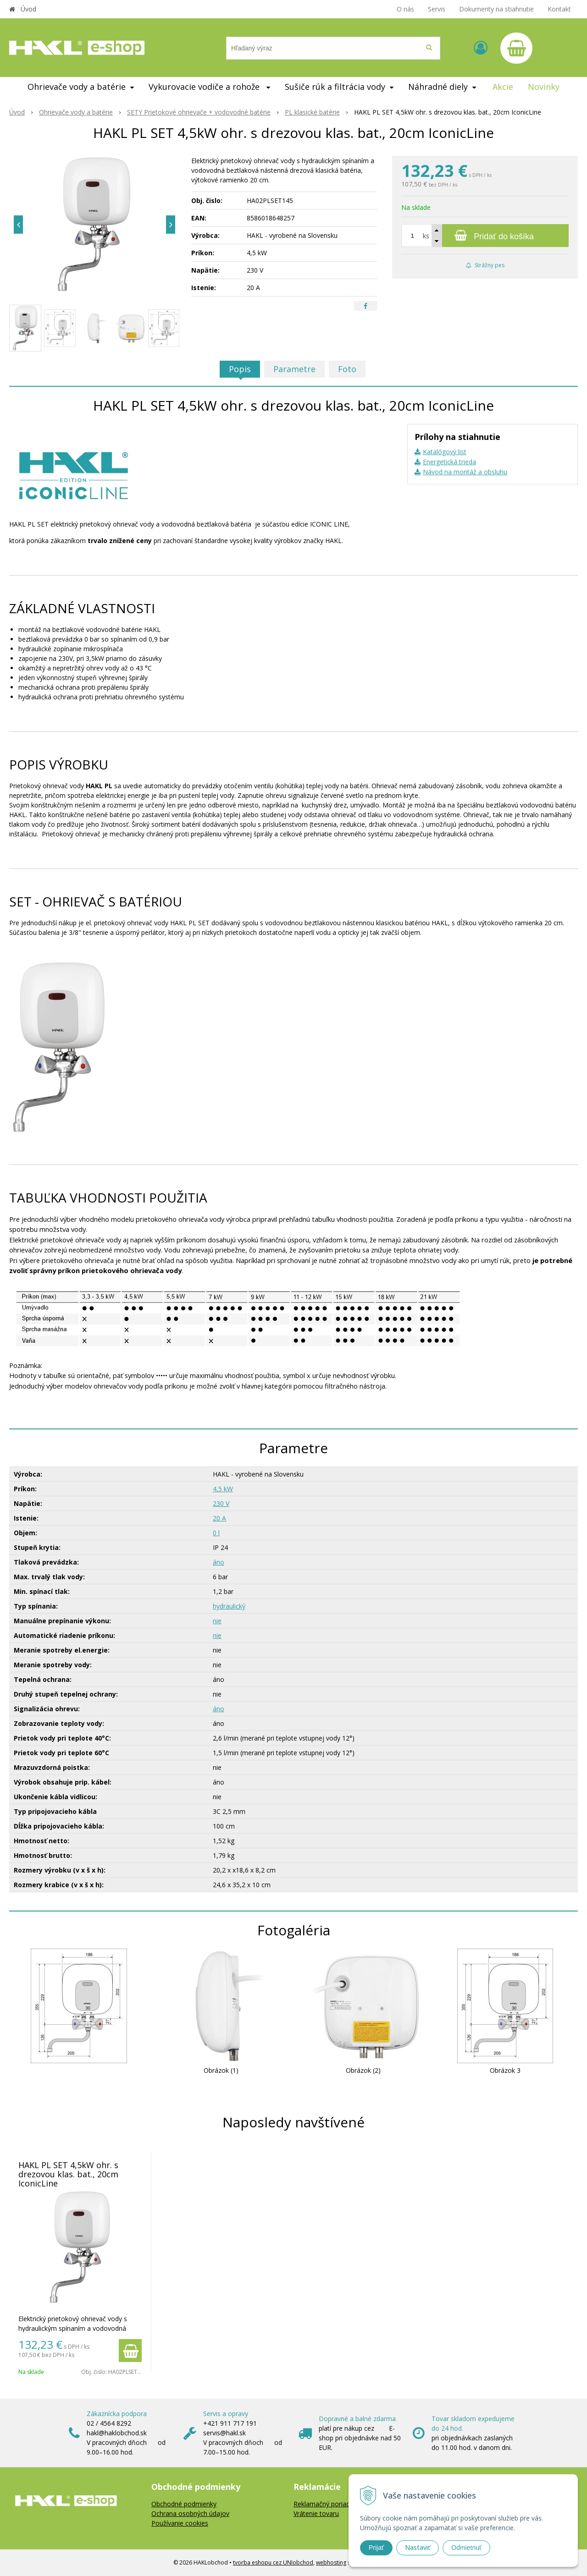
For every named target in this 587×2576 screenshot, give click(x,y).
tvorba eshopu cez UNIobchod (273, 2562)
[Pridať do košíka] (485, 235)
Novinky (543, 86)
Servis (436, 9)
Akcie (503, 86)
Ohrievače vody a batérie (76, 112)
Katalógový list (444, 451)
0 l (216, 1532)
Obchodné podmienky (183, 2503)
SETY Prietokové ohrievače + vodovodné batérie (199, 112)
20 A (219, 1518)
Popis (240, 368)
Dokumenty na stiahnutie (496, 9)
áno (218, 1562)
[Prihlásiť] (480, 47)
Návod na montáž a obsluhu (465, 471)
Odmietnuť (466, 2547)
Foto (347, 368)
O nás (405, 9)
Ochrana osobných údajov (190, 2513)
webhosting (331, 2562)
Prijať (376, 2547)
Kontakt (559, 9)
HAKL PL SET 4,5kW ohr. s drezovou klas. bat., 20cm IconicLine (68, 2174)
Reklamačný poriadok (325, 2503)
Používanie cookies (179, 2523)
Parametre (294, 368)
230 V (221, 1503)
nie (217, 1620)
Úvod (28, 9)
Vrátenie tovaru (316, 2513)
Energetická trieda (449, 461)
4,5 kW (223, 1488)
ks (426, 235)
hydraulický (229, 1606)
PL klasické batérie (312, 112)
